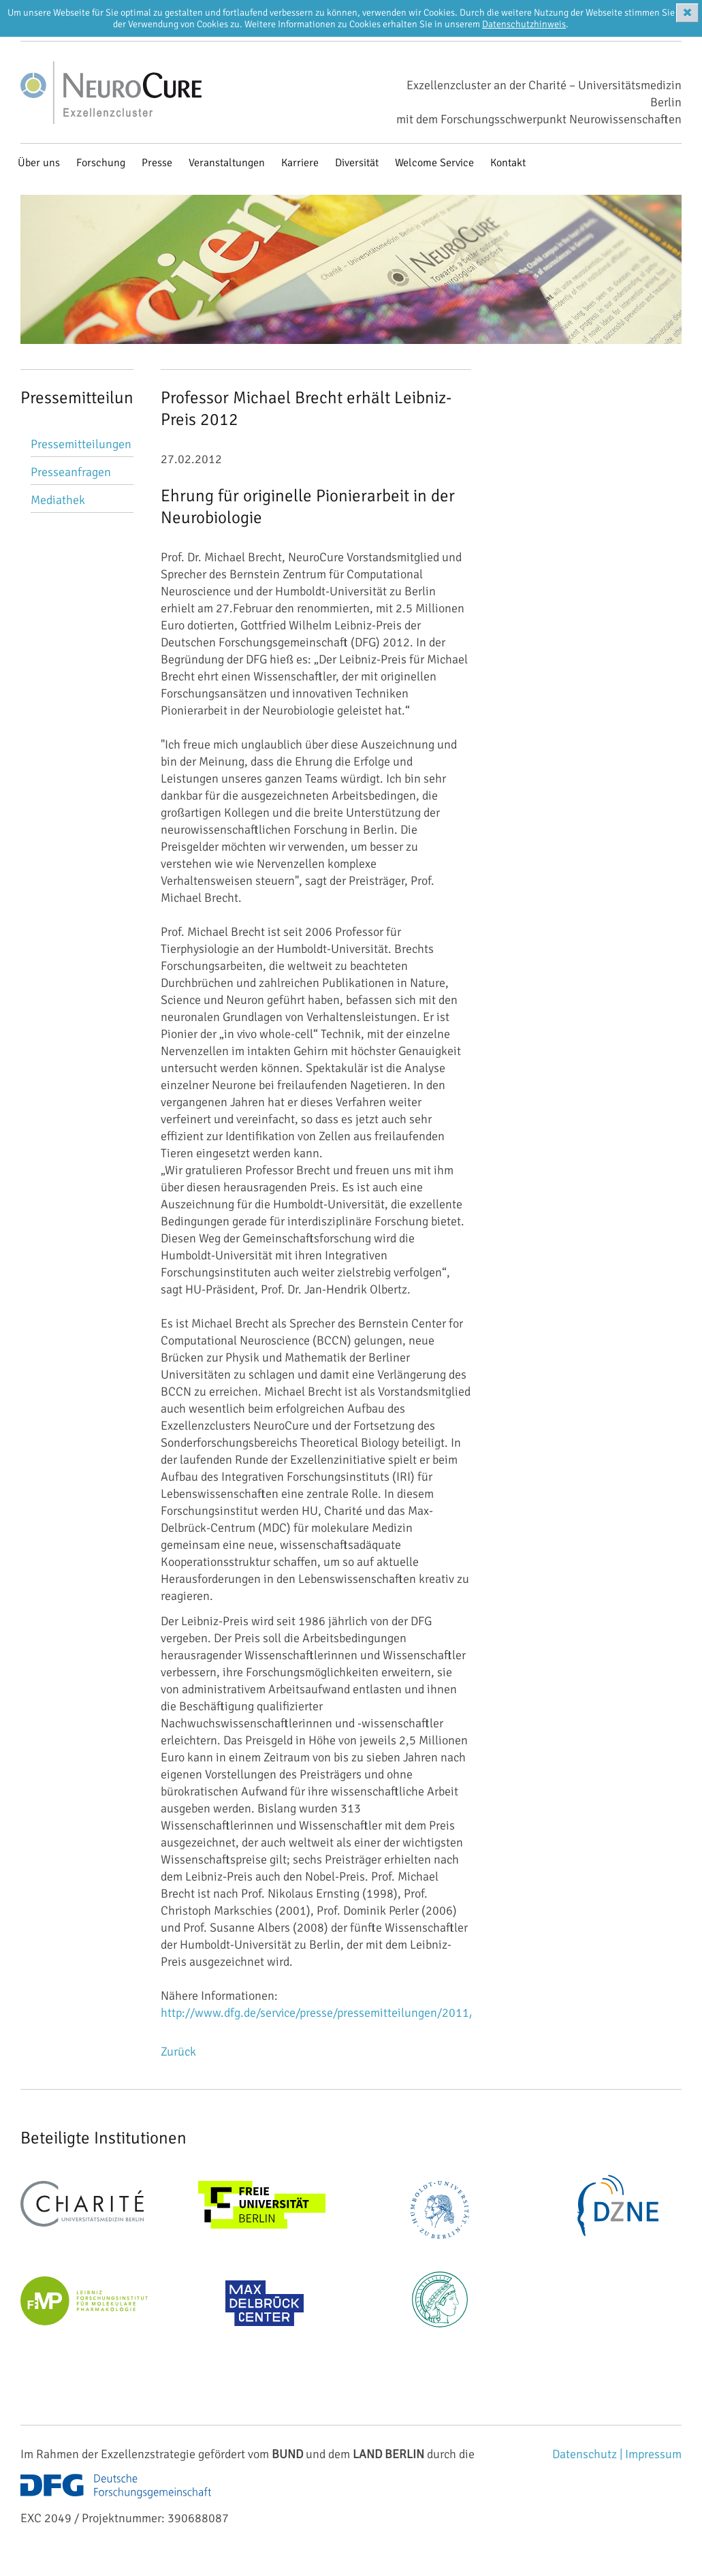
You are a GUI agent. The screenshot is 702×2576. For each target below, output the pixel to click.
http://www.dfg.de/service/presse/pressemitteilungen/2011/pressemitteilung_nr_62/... (386, 2012)
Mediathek (58, 499)
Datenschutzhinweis (524, 24)
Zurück (178, 2051)
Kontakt (508, 163)
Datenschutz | (588, 2454)
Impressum (653, 2454)
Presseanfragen (71, 472)
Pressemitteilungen (81, 444)
